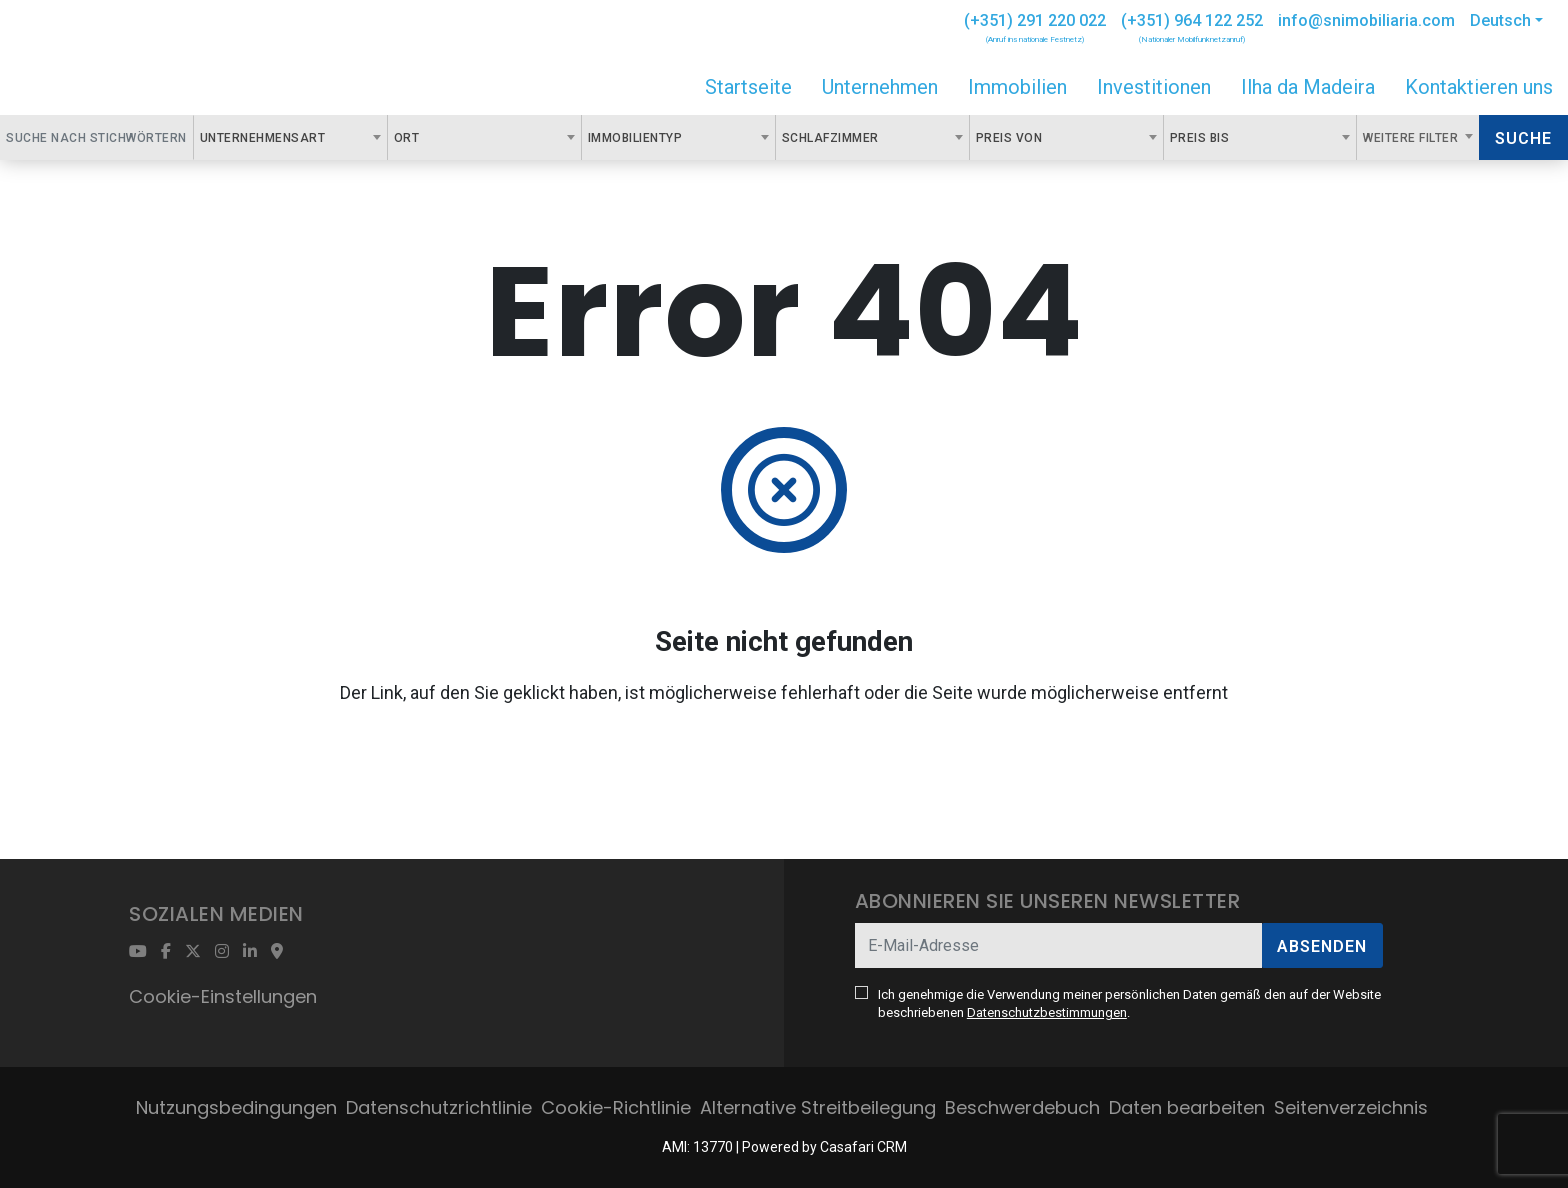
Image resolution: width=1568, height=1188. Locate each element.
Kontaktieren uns (1479, 87)
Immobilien (1017, 87)
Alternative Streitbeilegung (818, 1107)
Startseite (748, 87)
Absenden (1322, 946)
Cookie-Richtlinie (616, 1107)
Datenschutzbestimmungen (1047, 1012)
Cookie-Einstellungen (223, 996)
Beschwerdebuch (1022, 1107)
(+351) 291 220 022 (1035, 20)
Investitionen (1154, 87)
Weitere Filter (1412, 138)
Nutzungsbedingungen (236, 1107)
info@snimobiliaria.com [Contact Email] (1366, 20)
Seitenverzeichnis (1351, 1107)
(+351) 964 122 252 (1192, 20)
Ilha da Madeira (1308, 87)
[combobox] (290, 137)
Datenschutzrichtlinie (439, 1107)
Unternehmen (880, 87)
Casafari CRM (863, 1147)
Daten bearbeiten (1187, 1107)
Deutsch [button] (1500, 20)
